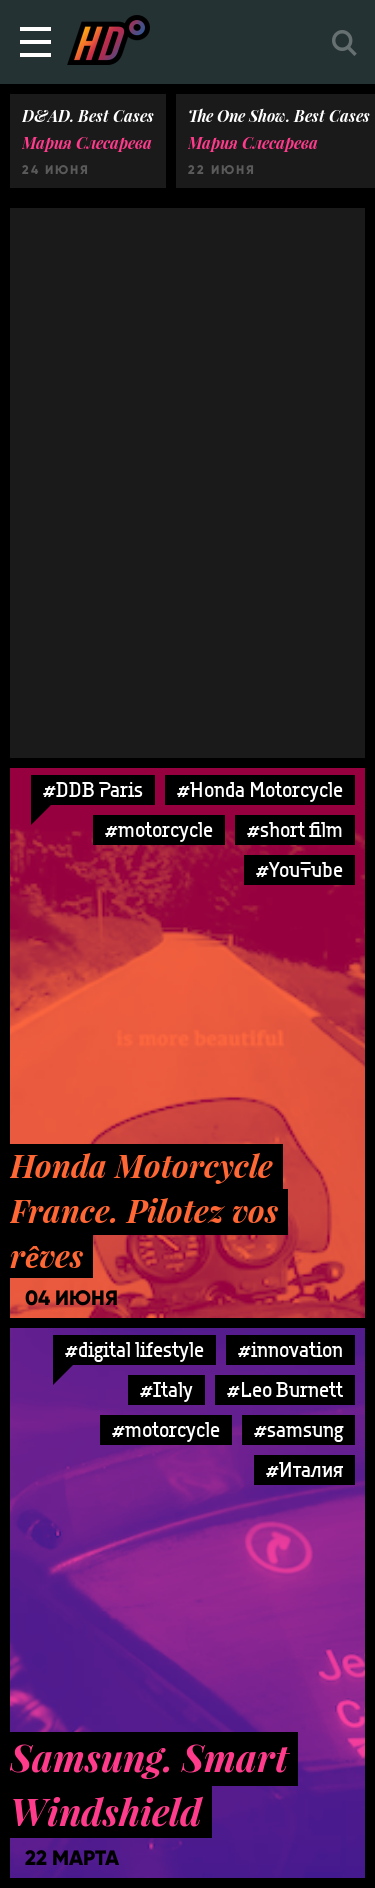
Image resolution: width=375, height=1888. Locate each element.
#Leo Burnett (285, 1389)
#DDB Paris (93, 789)
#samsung (298, 1429)
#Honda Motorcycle (260, 789)
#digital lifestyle (134, 1349)
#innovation (290, 1349)
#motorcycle (159, 829)
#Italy (166, 1389)
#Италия (304, 1469)
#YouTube (299, 869)
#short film (295, 829)
